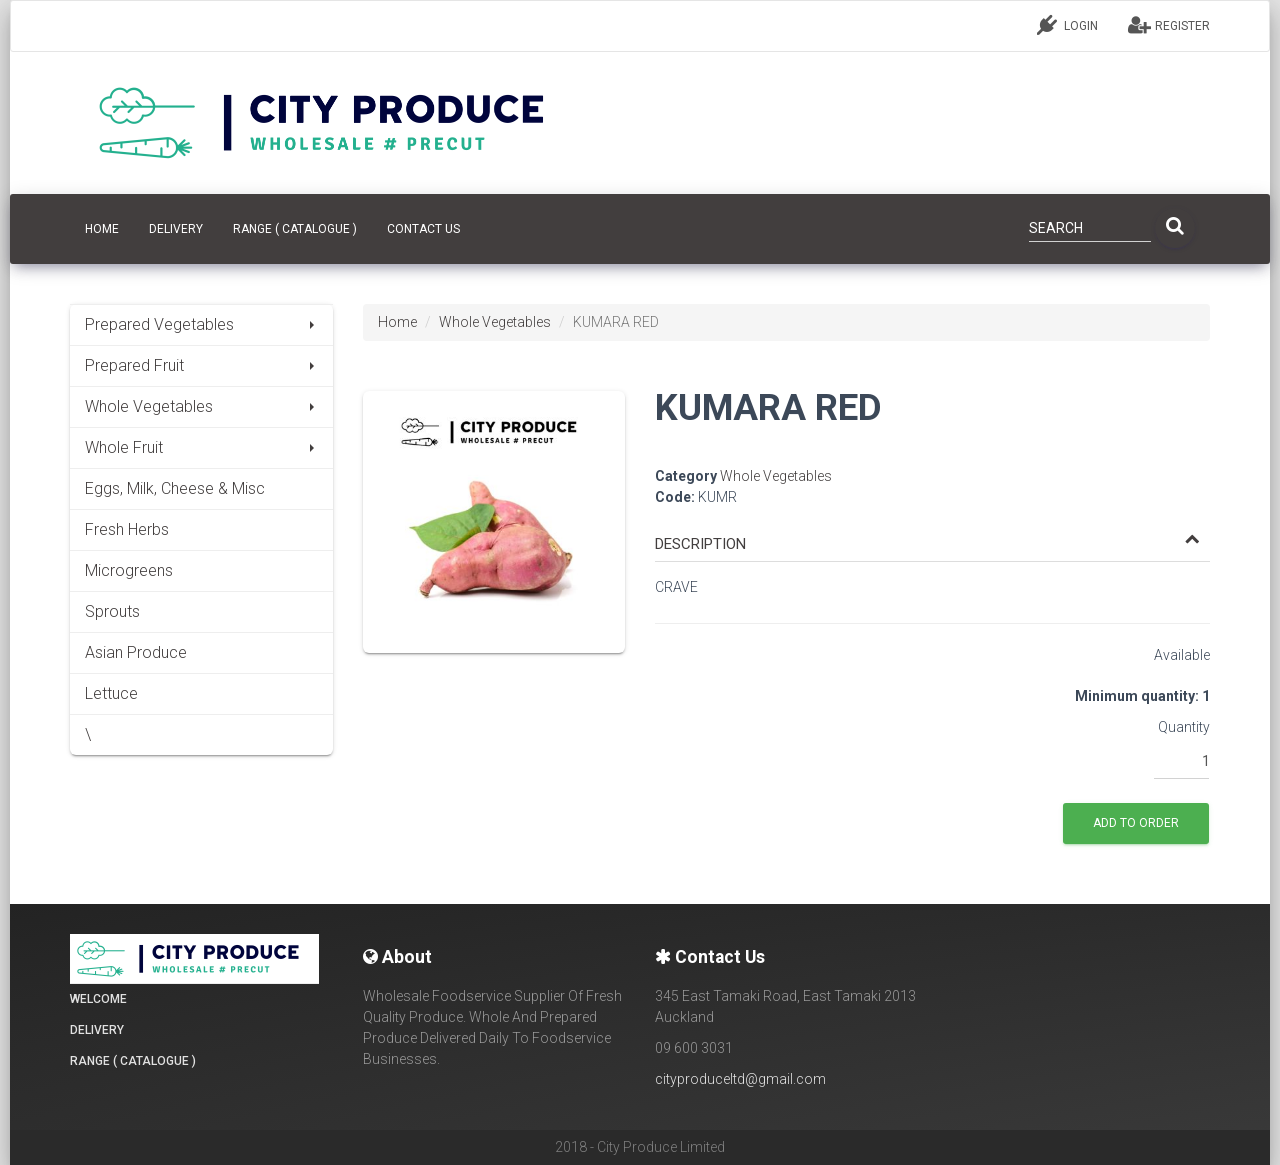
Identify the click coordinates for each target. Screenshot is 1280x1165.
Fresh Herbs (127, 529)
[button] (927, 544)
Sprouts (112, 611)
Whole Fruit (201, 447)
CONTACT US (423, 229)
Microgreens (129, 570)
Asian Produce (136, 652)
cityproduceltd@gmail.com (740, 1079)
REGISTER (1169, 25)
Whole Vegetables (201, 406)
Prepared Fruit (201, 365)
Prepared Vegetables (201, 324)
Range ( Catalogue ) (295, 229)
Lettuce (111, 693)
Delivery (176, 229)
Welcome (98, 999)
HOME (102, 229)
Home (397, 322)
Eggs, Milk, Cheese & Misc (175, 488)
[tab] (932, 535)
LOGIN (1067, 25)
